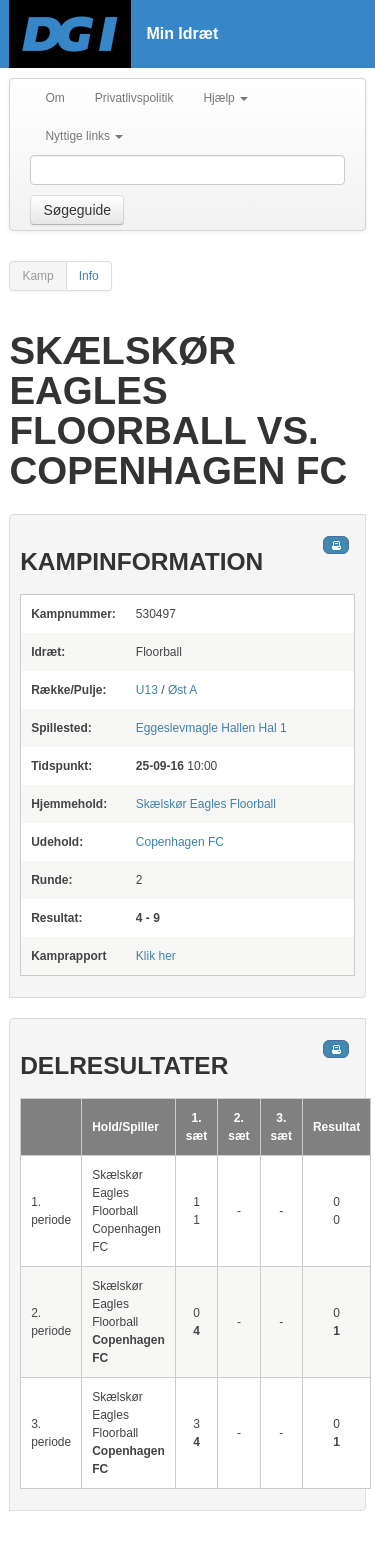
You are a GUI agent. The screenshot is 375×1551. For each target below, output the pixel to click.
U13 (147, 690)
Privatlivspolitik (134, 98)
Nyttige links (84, 136)
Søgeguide (77, 210)
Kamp (37, 276)
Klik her (156, 956)
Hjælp (225, 98)
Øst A (182, 690)
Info (89, 276)
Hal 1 (211, 728)
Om (54, 98)
